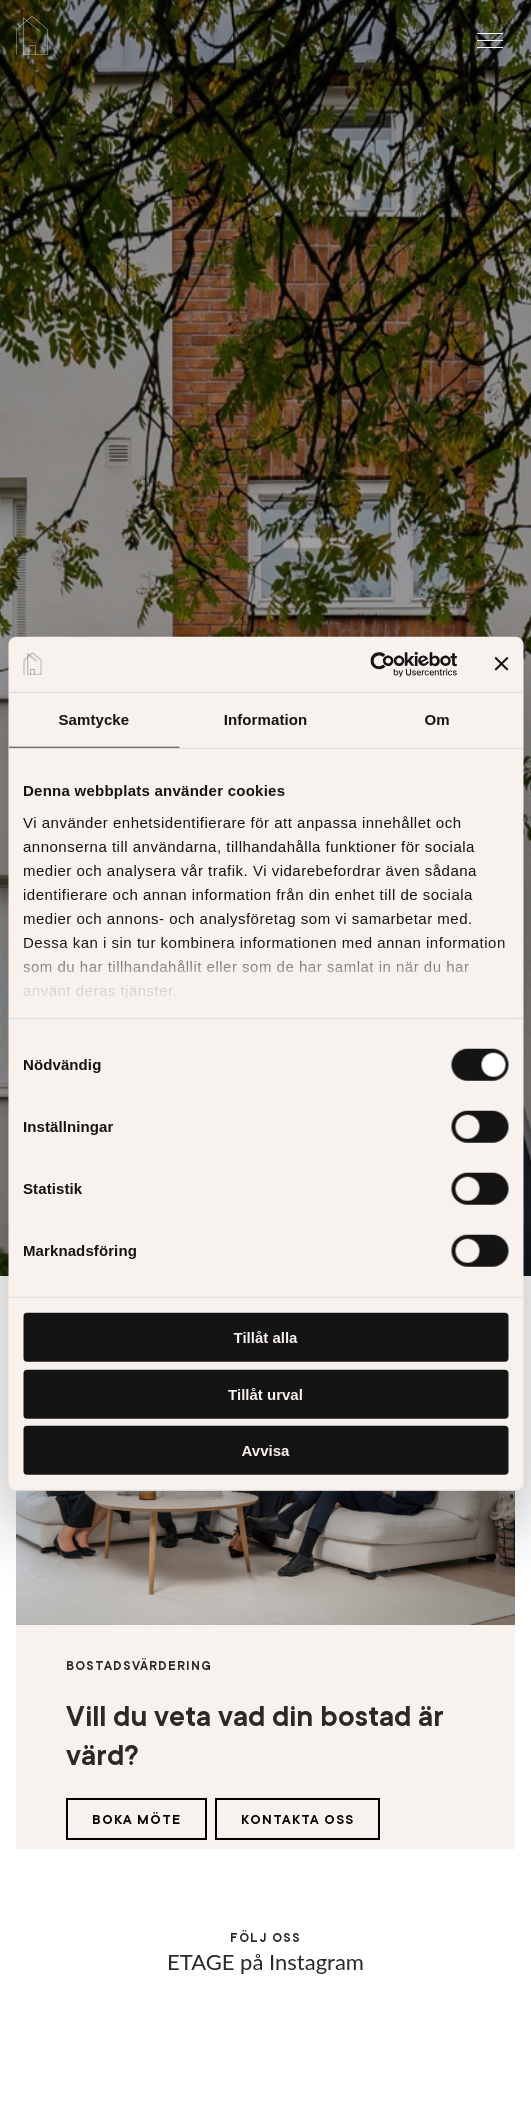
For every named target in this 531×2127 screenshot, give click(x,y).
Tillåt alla (266, 1337)
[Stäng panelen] (501, 664)
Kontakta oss (297, 1819)
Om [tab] (437, 719)
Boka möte (136, 1819)
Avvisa (266, 1450)
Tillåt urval (265, 1393)
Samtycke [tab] (93, 719)
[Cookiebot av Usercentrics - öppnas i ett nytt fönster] (369, 664)
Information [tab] (266, 719)
